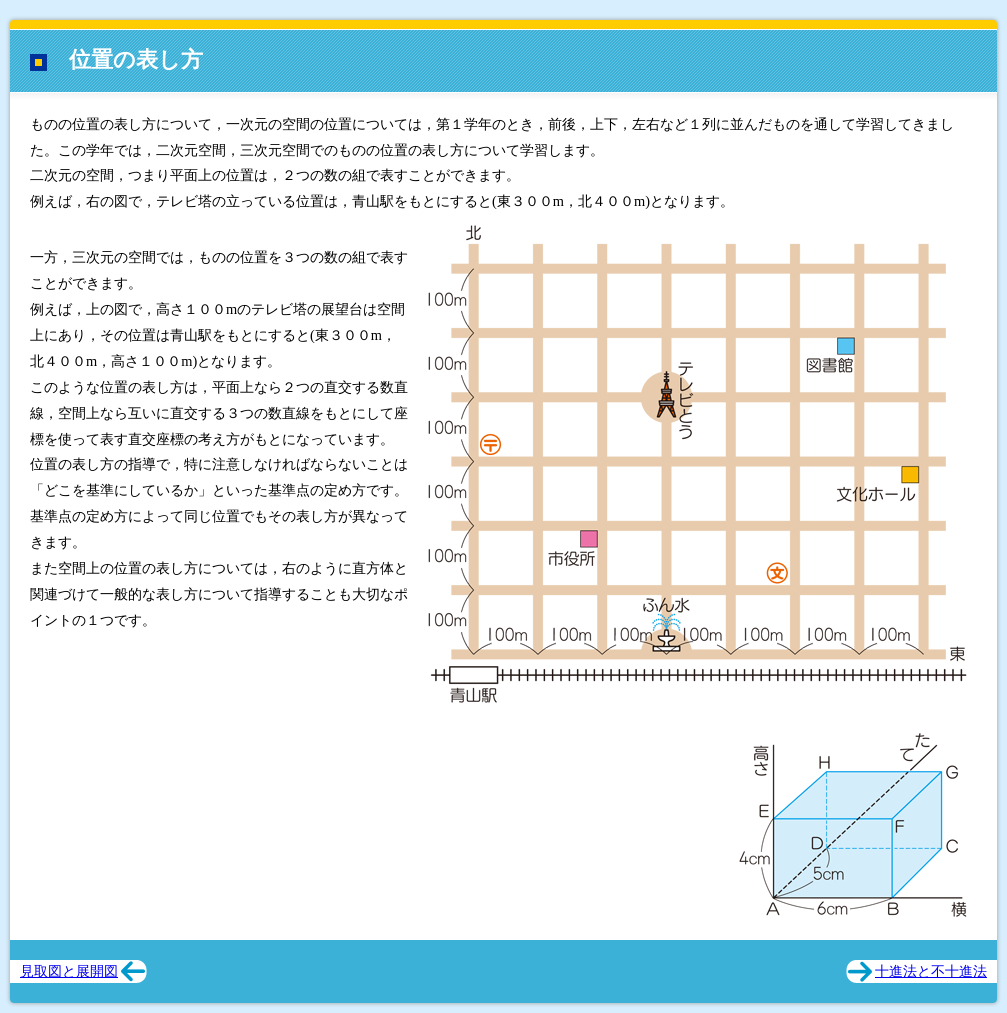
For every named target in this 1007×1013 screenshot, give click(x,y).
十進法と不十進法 (931, 971)
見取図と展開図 (69, 971)
